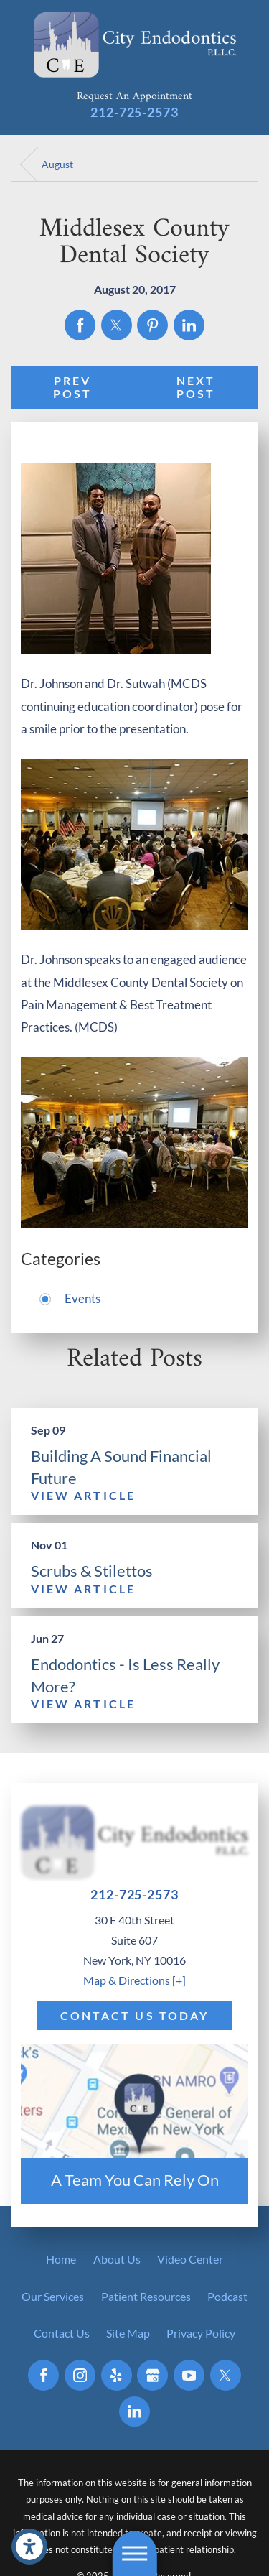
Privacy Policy (200, 2333)
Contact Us (62, 2333)
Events (82, 1298)
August (57, 164)
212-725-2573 (134, 112)
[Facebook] (43, 2375)
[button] (29, 2547)
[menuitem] (61, 2259)
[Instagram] (80, 2375)
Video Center (190, 2259)
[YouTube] (189, 2375)
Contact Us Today (134, 2015)
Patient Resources (146, 2296)
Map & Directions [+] (134, 1980)
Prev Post (73, 387)
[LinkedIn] (134, 2411)
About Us (117, 2259)
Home (61, 2259)
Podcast (227, 2296)
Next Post (196, 387)
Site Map (128, 2333)
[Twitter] (225, 2375)
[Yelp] (116, 2375)
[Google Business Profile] (152, 2375)
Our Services (53, 2296)
